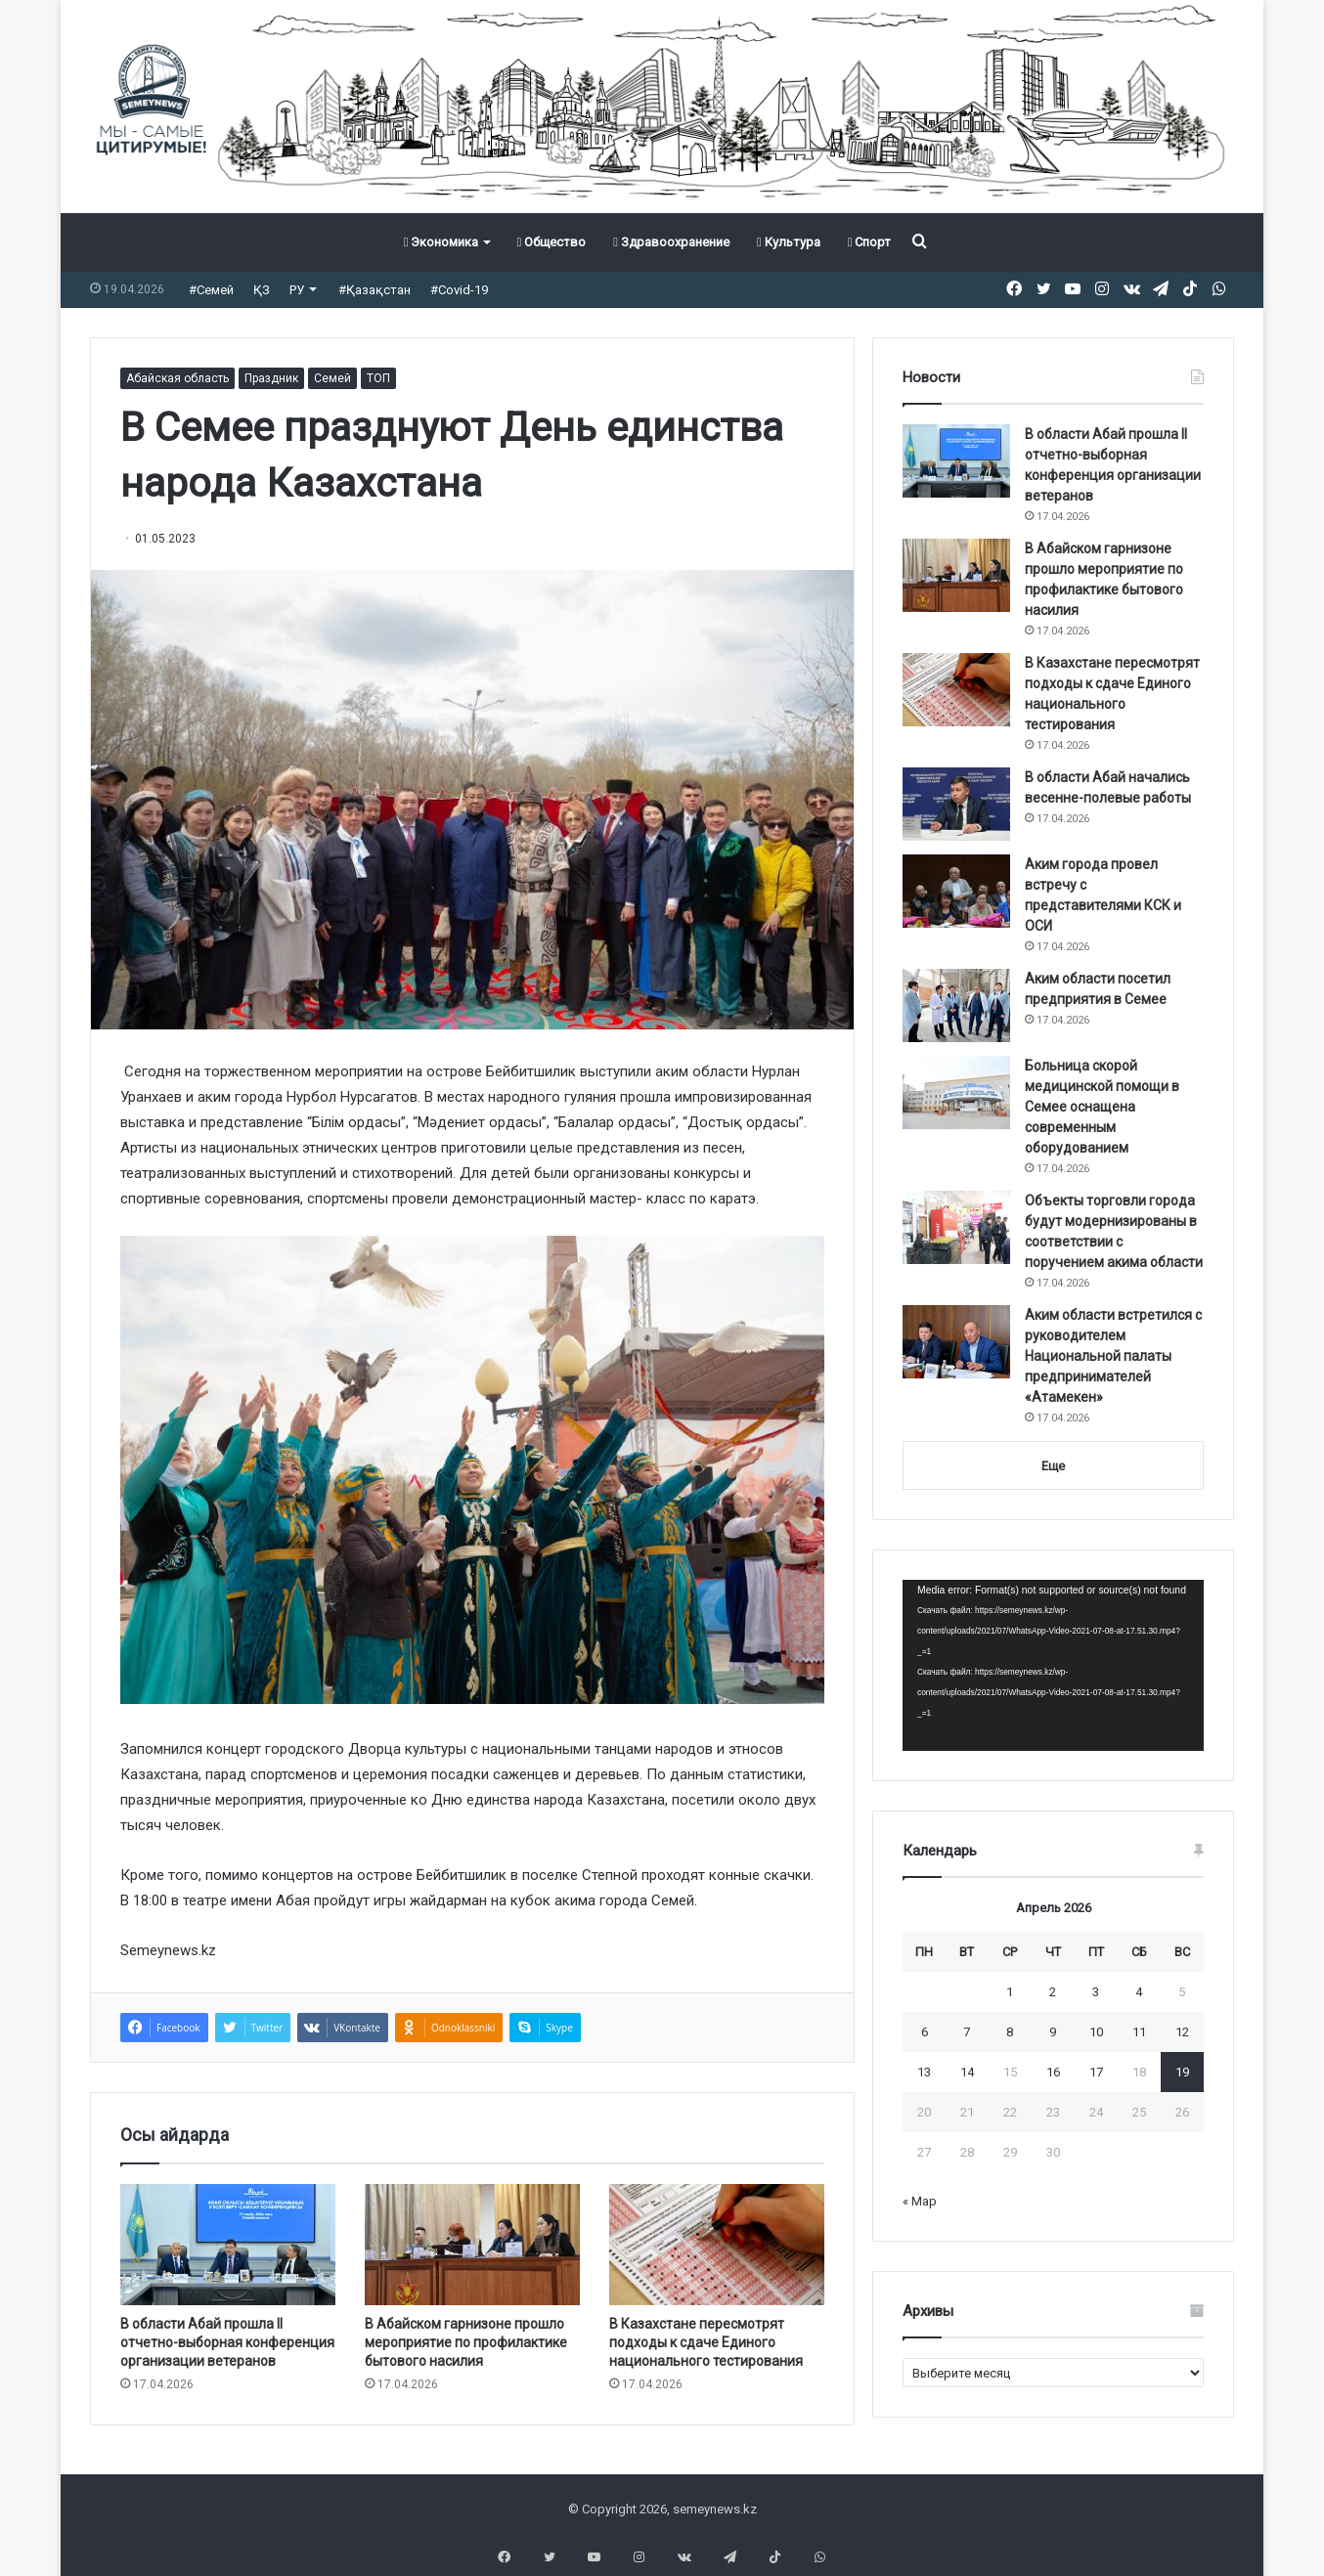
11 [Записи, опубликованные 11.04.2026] (1139, 2032)
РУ (296, 290)
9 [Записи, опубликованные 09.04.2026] (1052, 2032)
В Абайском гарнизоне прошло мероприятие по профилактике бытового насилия (466, 2342)
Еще (1053, 1466)
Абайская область (177, 378)
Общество (551, 242)
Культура (788, 242)
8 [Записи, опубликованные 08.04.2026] (1009, 2032)
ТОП (378, 378)
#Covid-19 (459, 290)
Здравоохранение (671, 242)
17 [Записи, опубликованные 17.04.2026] (1096, 2072)
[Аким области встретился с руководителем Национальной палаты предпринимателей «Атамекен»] (956, 1341)
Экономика (441, 242)
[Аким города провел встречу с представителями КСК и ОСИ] (956, 891)
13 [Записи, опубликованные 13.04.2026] (924, 2072)
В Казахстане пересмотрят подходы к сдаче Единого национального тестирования (707, 2342)
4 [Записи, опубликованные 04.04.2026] (1138, 1992)
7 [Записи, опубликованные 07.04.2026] (966, 2032)
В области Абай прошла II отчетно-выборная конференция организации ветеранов (227, 2342)
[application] (1053, 1666)
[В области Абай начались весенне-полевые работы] (956, 804)
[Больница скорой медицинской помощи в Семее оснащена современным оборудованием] (956, 1092)
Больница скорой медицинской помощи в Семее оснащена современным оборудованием (1102, 1107)
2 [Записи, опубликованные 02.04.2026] (1052, 1992)
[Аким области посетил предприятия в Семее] (956, 1005)
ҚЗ (261, 290)
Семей (332, 378)
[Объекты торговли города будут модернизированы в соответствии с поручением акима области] (956, 1227)
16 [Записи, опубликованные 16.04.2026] (1053, 2072)
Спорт (870, 242)
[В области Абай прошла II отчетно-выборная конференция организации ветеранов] (227, 2244)
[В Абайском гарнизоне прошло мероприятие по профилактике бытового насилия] (472, 2244)
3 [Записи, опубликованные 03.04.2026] (1095, 1992)
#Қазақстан (374, 290)
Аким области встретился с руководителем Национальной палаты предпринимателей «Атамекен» (1113, 1356)
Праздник (271, 378)
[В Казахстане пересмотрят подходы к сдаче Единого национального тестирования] (716, 2244)
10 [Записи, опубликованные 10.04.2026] (1096, 2032)
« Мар (920, 2201)
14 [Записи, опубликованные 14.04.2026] (967, 2072)
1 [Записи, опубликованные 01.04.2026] (1009, 1992)
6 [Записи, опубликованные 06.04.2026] (924, 2032)
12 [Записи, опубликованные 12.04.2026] (1182, 2032)
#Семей (211, 290)
